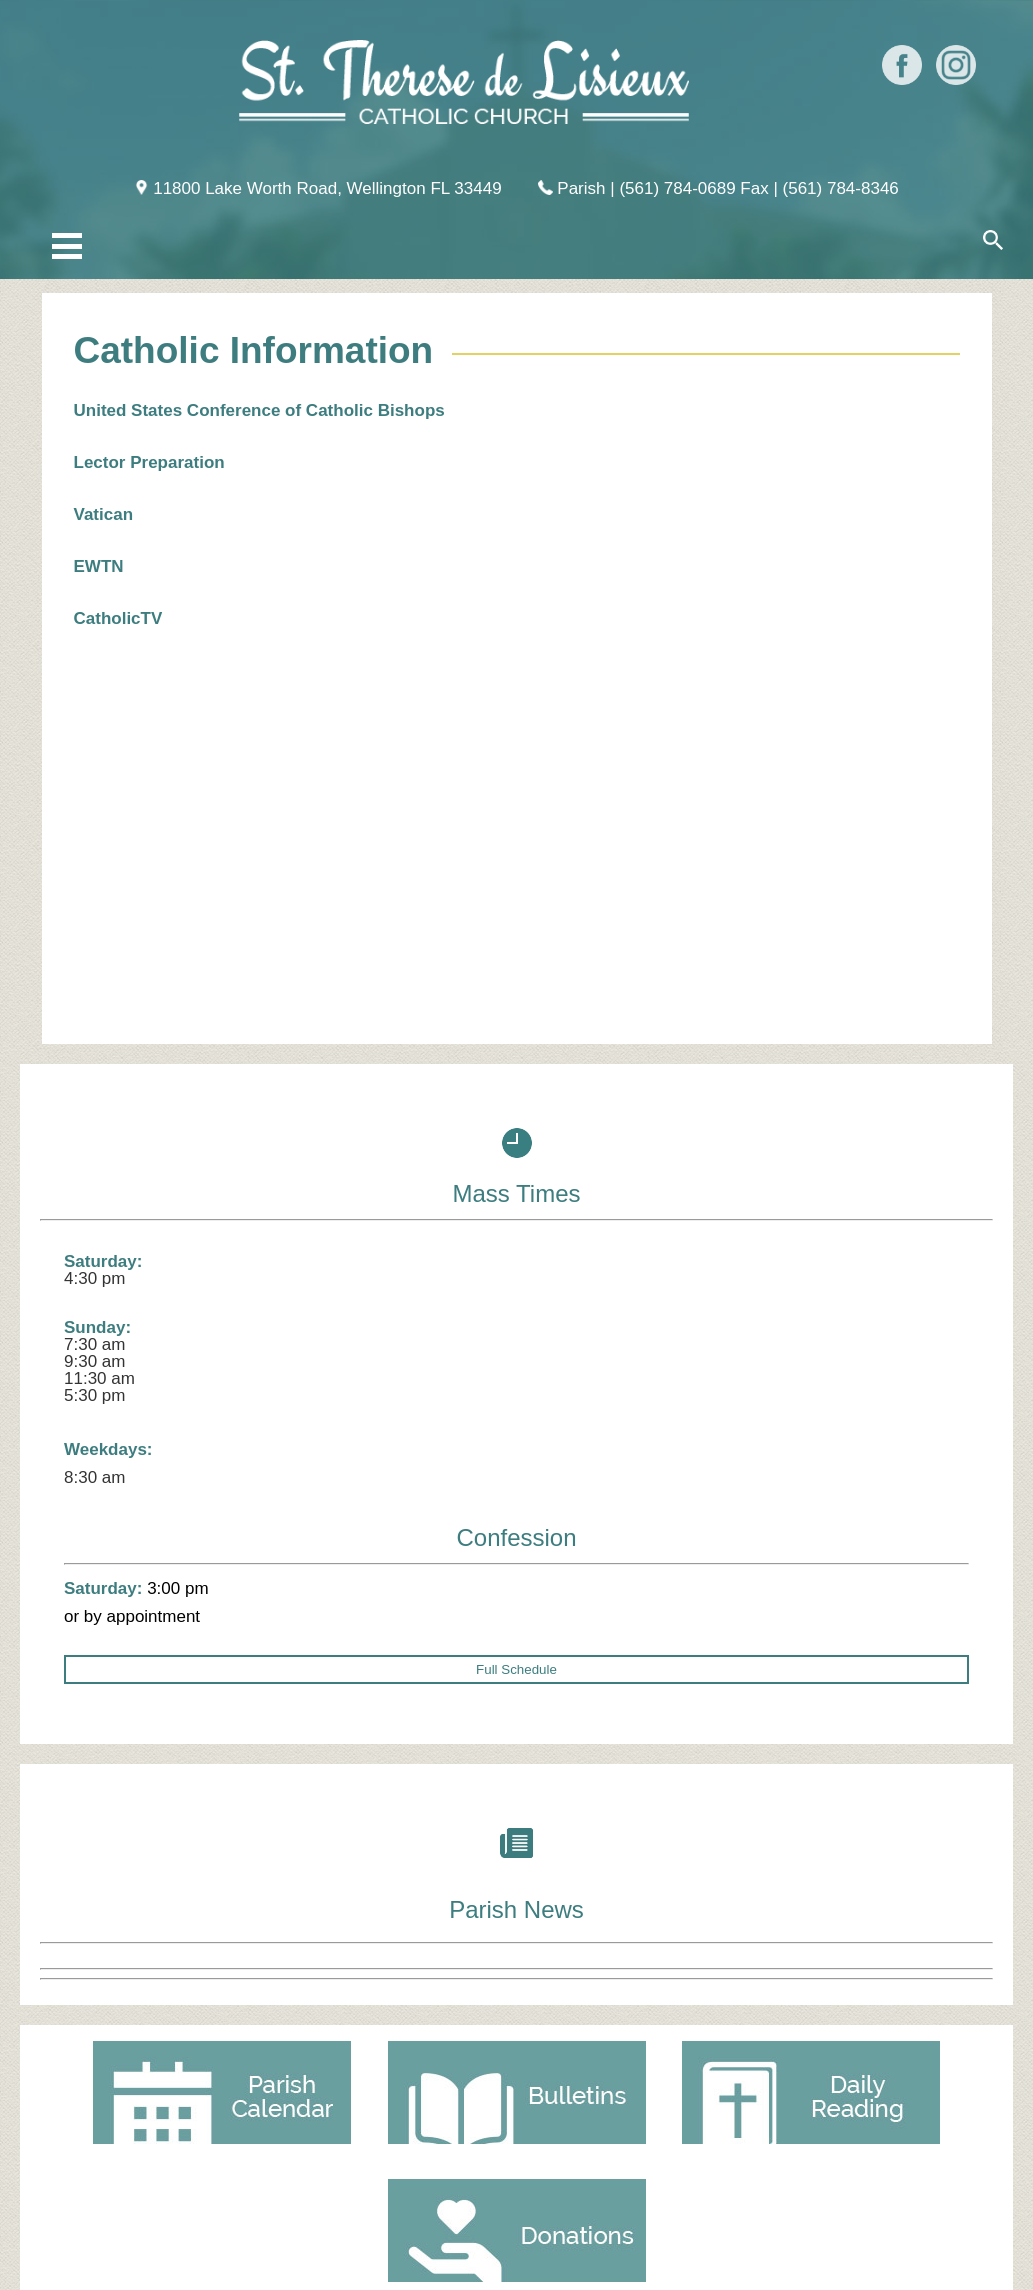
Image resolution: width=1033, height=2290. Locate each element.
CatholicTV (118, 618)
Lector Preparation (149, 462)
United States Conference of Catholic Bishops (259, 410)
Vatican (104, 514)
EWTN (101, 566)
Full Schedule (516, 1669)
